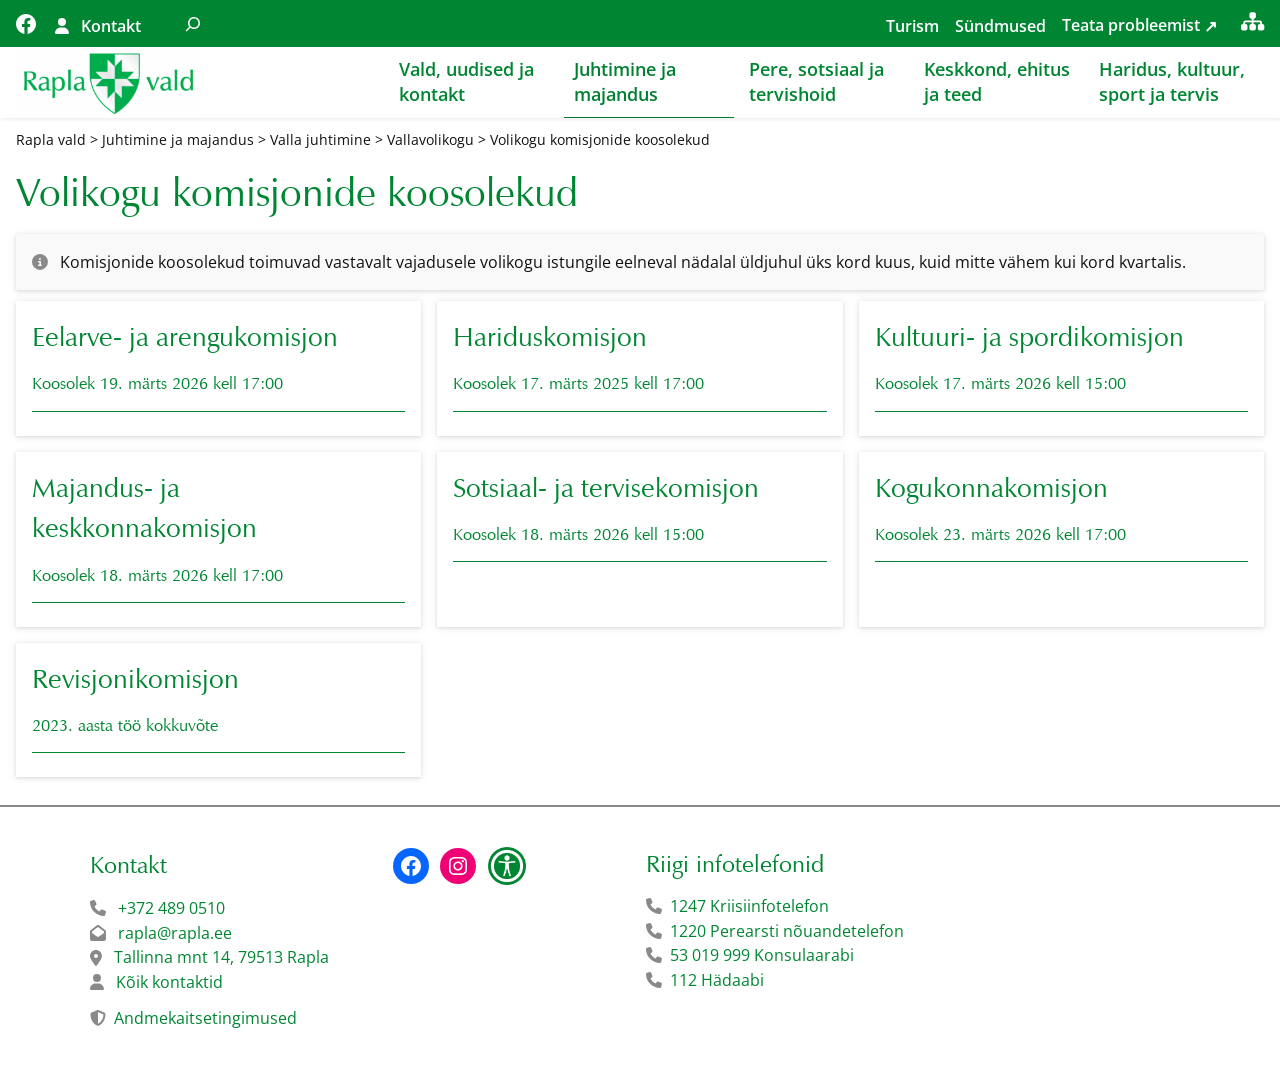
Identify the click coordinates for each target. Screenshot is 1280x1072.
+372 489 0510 (171, 909)
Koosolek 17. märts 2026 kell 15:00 (1000, 385)
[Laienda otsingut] (193, 23)
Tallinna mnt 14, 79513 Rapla (221, 958)
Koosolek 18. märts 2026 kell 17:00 (157, 576)
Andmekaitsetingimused (205, 1019)
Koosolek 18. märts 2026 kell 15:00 (578, 535)
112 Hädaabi (717, 981)
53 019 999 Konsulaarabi (762, 956)
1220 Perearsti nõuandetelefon (787, 932)
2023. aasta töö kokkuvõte (125, 727)
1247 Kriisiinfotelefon (749, 907)
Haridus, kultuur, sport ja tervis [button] (1172, 81)
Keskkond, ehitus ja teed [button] (997, 81)
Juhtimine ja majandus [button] (625, 81)
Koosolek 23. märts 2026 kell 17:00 (1000, 535)
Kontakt (111, 26)
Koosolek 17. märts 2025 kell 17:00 (578, 385)
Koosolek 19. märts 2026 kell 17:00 (157, 385)
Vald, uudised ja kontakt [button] (466, 81)
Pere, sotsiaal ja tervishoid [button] (816, 81)
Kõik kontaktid (169, 983)
